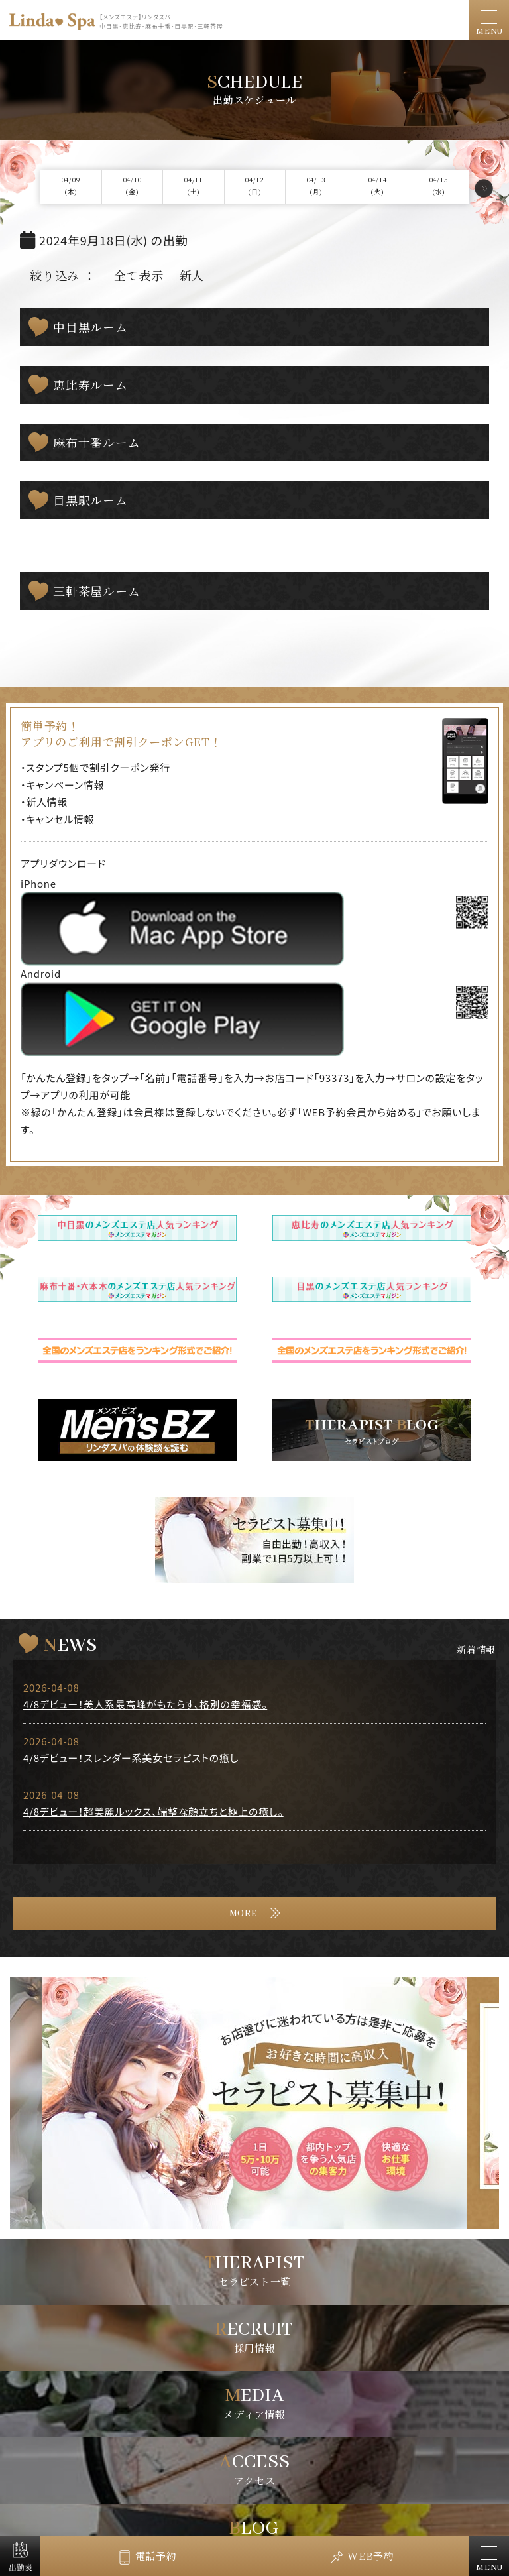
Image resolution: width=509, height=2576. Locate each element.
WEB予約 (370, 2556)
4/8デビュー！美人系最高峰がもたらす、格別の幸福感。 (145, 1704)
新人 (192, 275)
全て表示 (139, 275)
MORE (243, 1914)
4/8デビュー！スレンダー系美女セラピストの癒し (131, 1758)
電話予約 (156, 2556)
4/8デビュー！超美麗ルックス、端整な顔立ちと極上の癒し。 (153, 1811)
